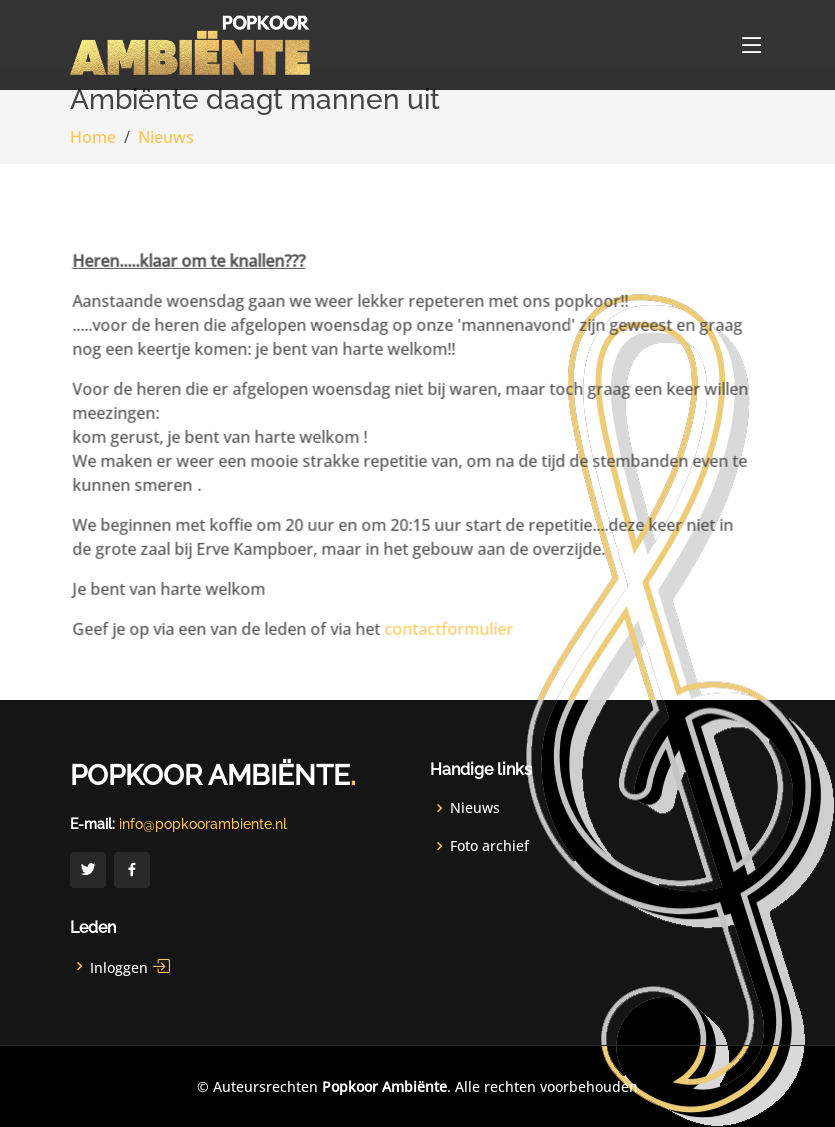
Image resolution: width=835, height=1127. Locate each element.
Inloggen (131, 966)
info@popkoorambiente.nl (203, 824)
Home (93, 137)
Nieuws (166, 137)
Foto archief (489, 846)
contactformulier (430, 639)
